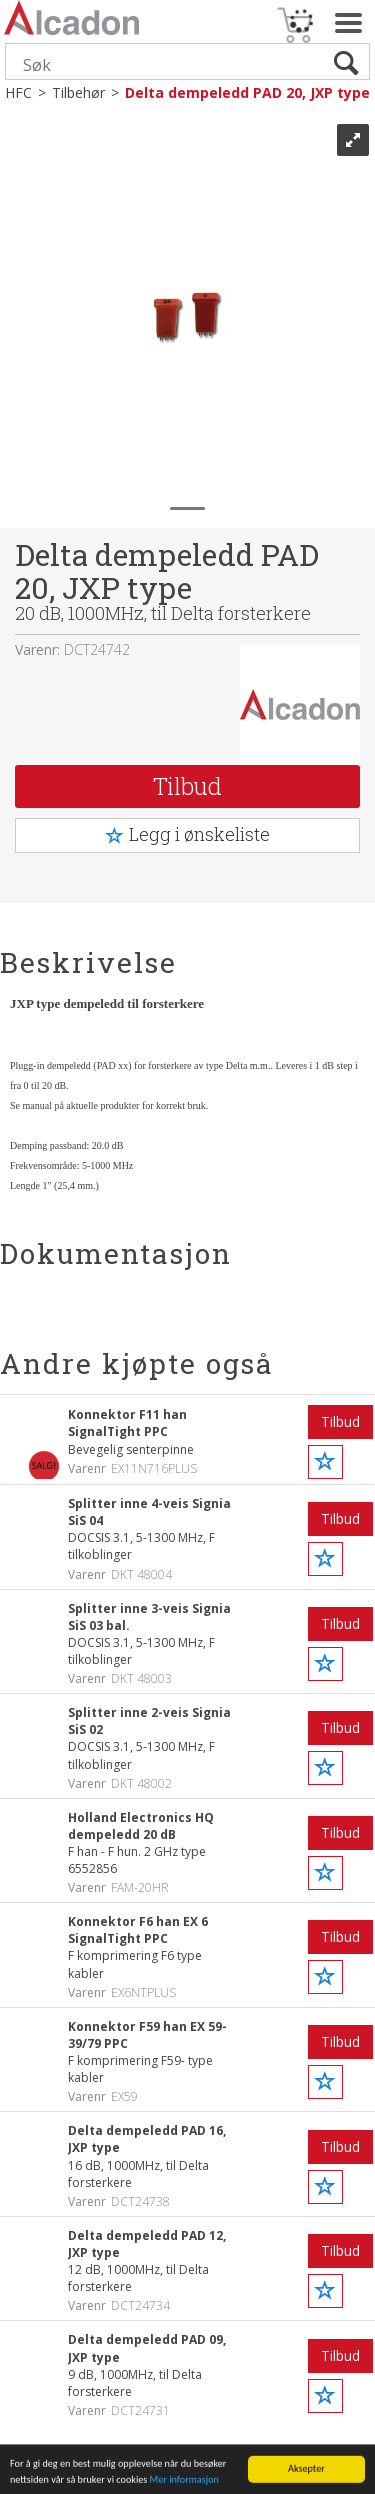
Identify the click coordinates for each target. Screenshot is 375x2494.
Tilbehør (78, 92)
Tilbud (187, 786)
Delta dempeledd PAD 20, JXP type (247, 92)
